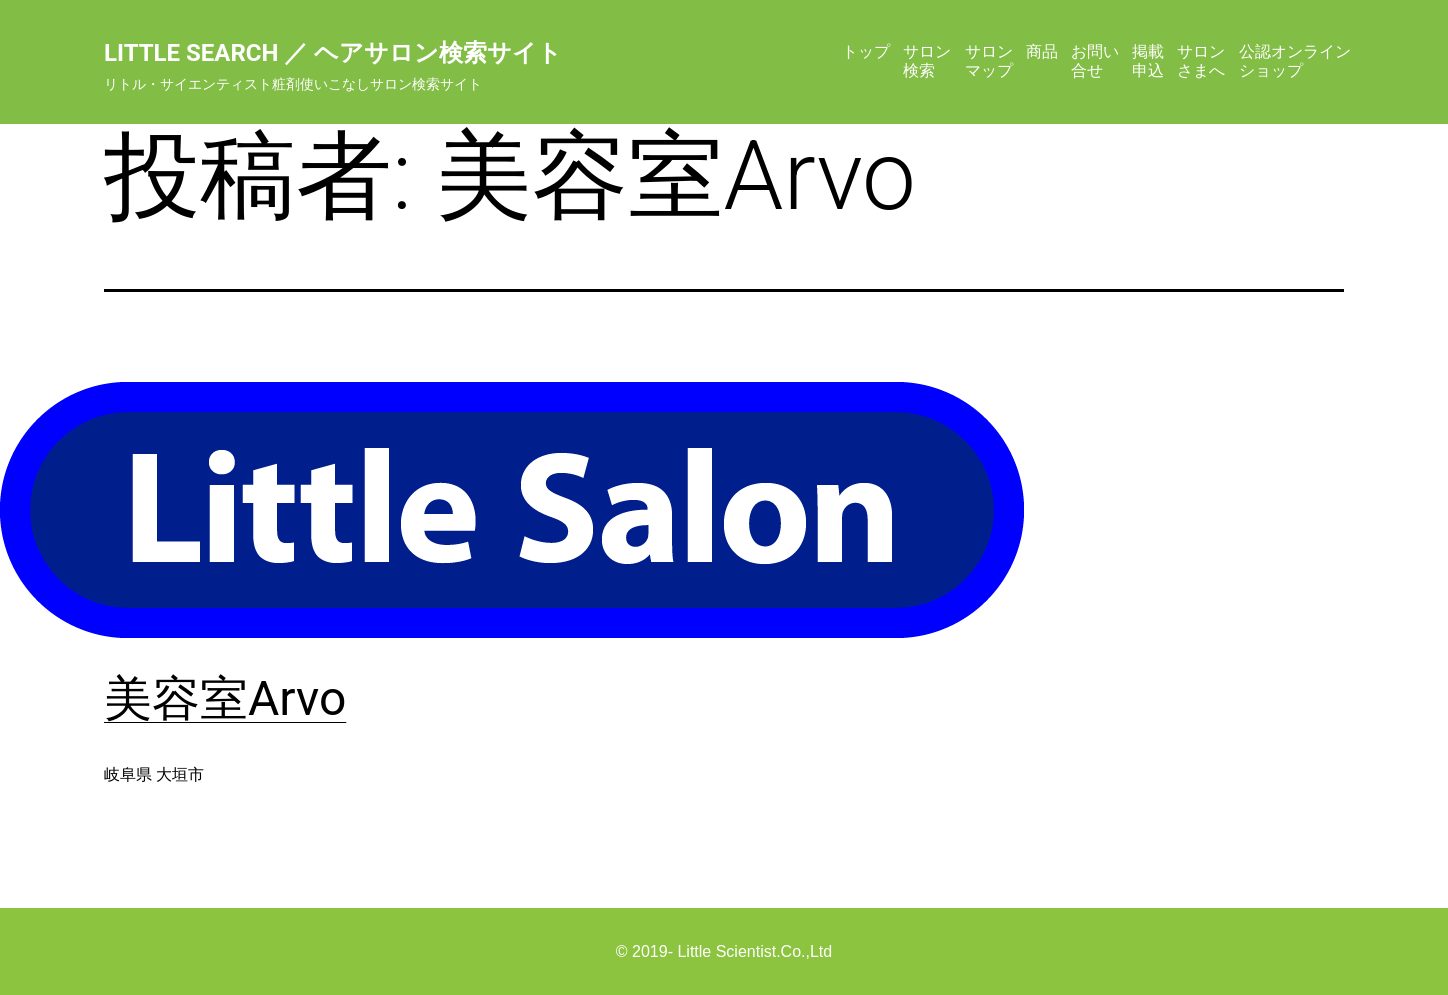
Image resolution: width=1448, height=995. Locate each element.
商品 (1042, 51)
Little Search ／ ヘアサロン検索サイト (333, 53)
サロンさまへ (1201, 60)
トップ (866, 51)
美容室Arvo (225, 698)
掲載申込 (1148, 60)
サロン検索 (927, 60)
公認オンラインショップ (1295, 60)
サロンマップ (989, 60)
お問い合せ (1095, 60)
